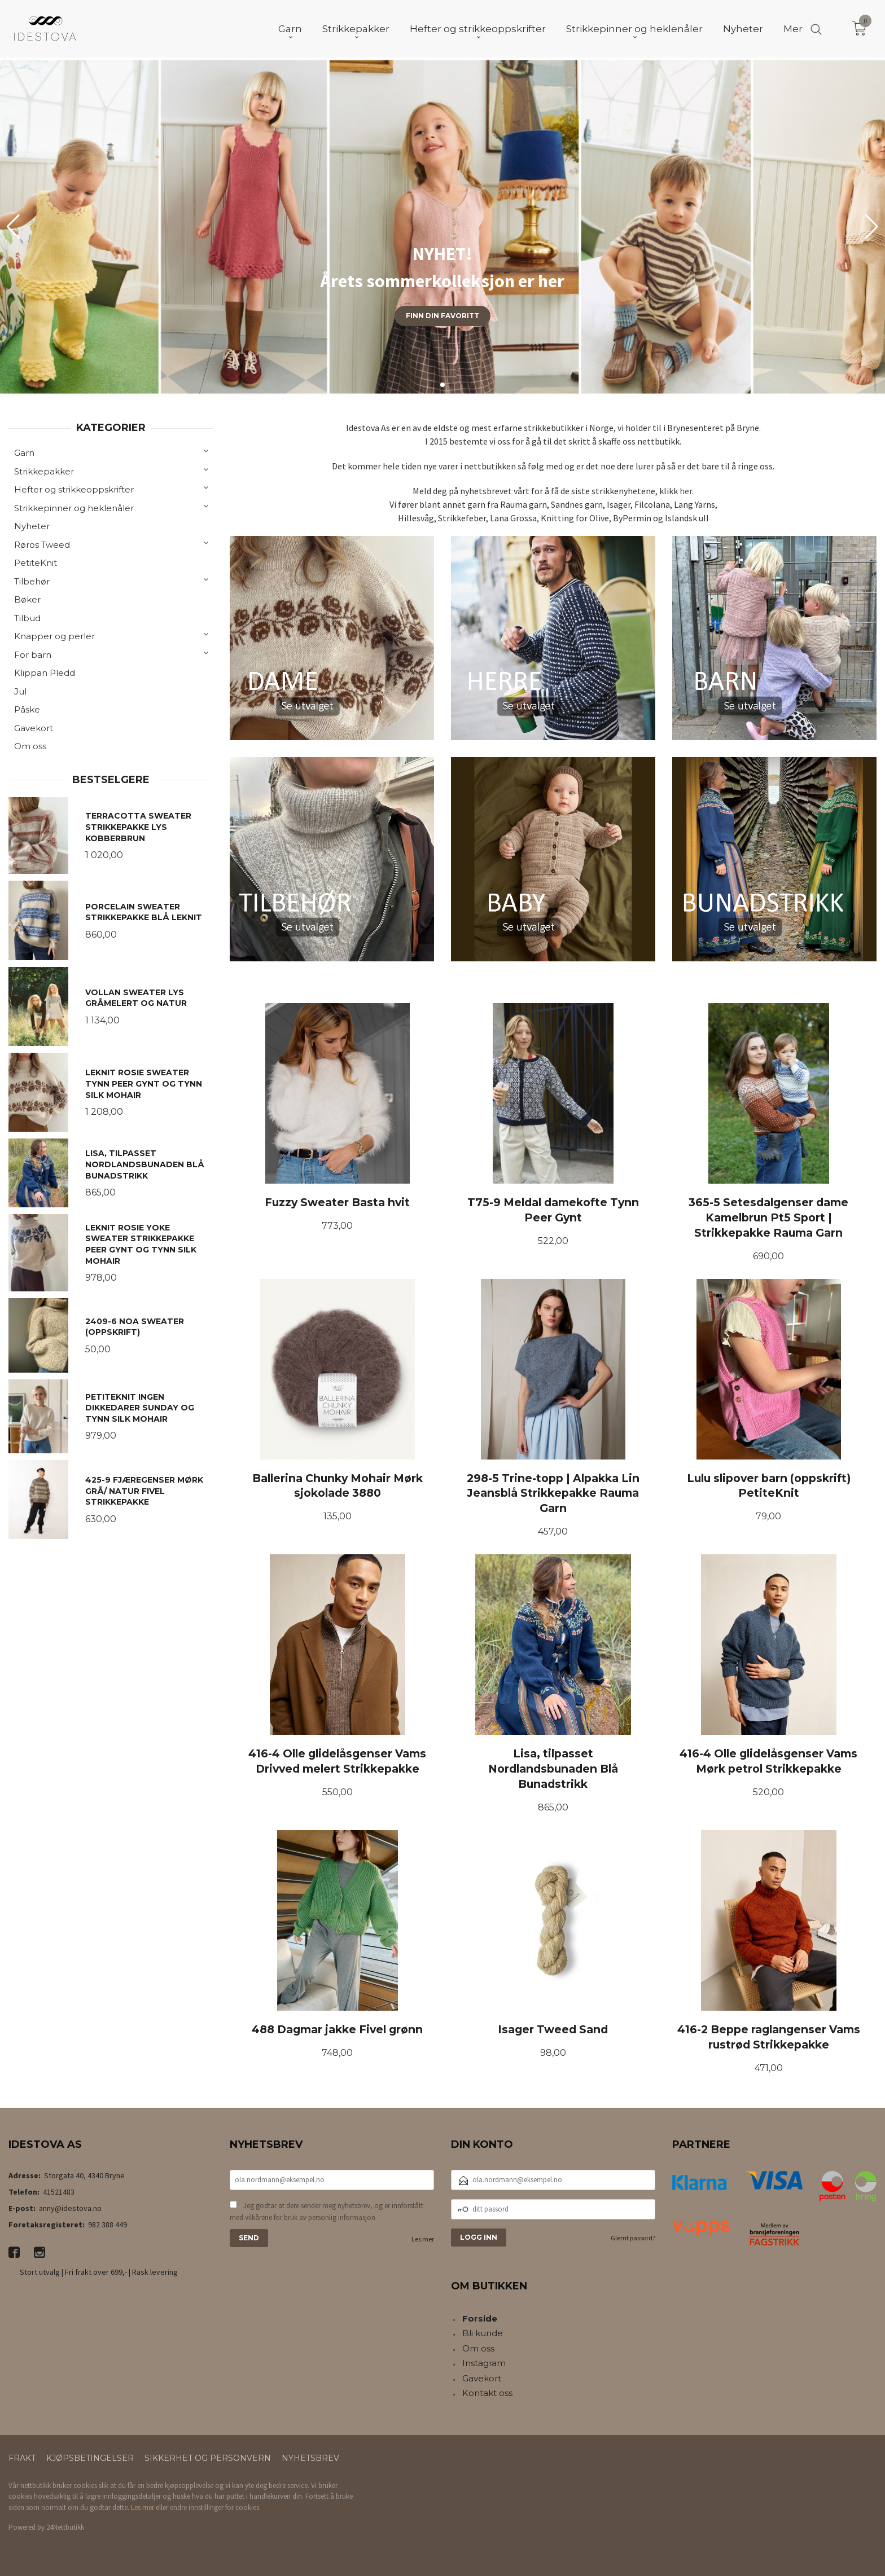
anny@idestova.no (70, 2208)
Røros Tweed (42, 544)
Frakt (22, 2458)
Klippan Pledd (44, 672)
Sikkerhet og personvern (207, 2458)
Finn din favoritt (442, 315)
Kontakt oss (487, 2393)
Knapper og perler (54, 636)
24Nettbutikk (65, 2527)
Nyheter (32, 526)
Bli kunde (482, 2333)
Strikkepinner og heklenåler (74, 508)
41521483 (59, 2192)
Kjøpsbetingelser (90, 2458)
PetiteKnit (35, 562)
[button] (871, 226)
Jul (20, 691)
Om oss (30, 746)
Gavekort (33, 728)
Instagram (484, 2363)
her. (687, 490)
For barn (32, 654)
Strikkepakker (44, 471)
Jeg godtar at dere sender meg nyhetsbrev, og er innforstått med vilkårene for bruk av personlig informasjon (326, 2212)
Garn (24, 452)
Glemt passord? (633, 2238)
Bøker (27, 599)
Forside (479, 2318)
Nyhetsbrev (310, 2458)
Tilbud (27, 618)
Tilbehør (32, 581)
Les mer (422, 2239)
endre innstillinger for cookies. (215, 2507)
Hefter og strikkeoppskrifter (74, 489)
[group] (442, 227)
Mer (793, 28)
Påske (27, 709)
